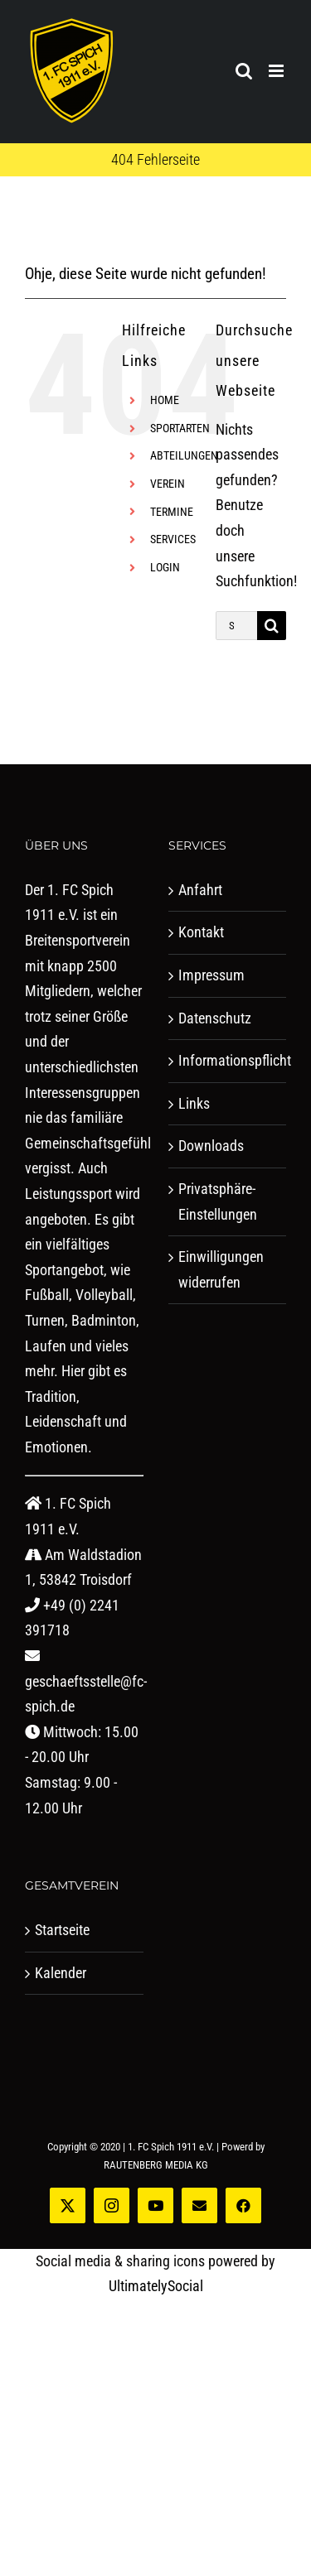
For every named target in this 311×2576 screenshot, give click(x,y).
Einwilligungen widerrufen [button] (221, 1269)
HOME (164, 400)
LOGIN (165, 567)
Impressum (211, 975)
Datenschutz (214, 1018)
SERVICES (173, 539)
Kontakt (201, 932)
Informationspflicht (228, 1060)
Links (194, 1103)
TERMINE (171, 511)
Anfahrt (200, 889)
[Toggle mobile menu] (277, 70)
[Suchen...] (236, 625)
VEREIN (167, 483)
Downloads (211, 1145)
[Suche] (271, 625)
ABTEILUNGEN (184, 455)
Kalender (60, 1972)
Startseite (62, 1929)
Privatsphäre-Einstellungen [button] (217, 1201)
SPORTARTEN (180, 428)
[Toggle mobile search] (244, 70)
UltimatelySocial (156, 2285)
